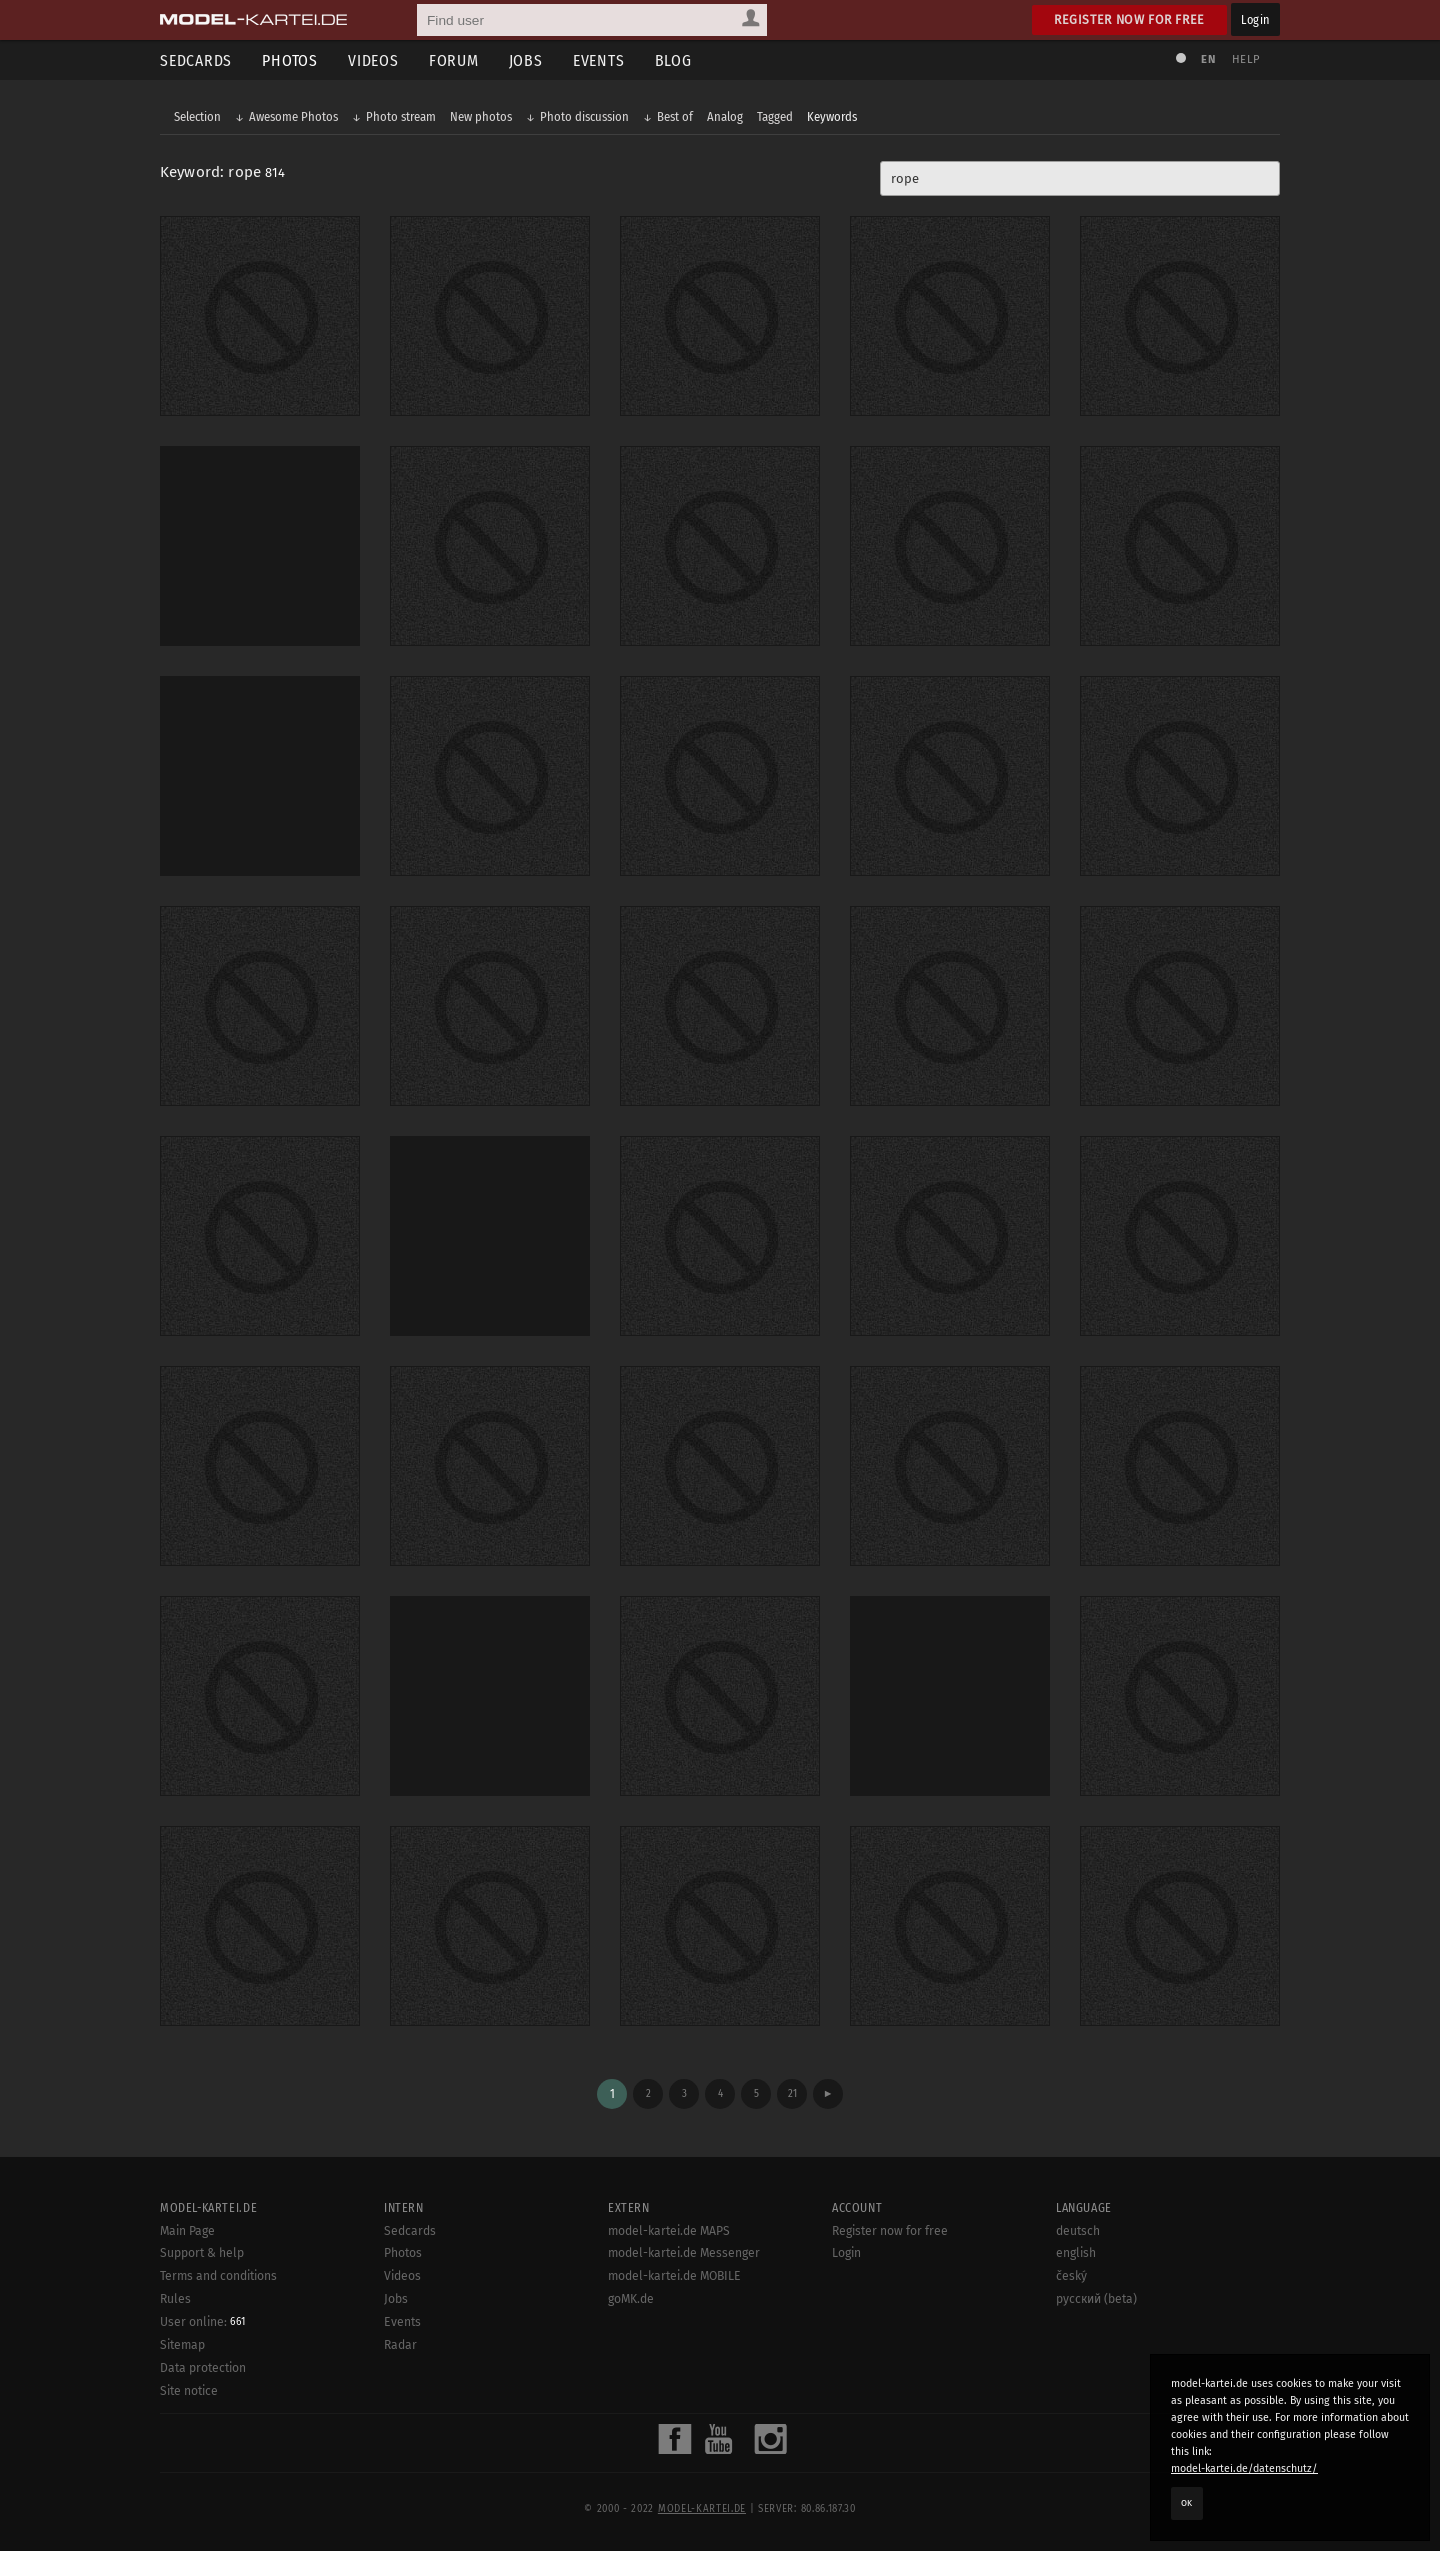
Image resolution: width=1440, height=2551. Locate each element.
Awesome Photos (293, 116)
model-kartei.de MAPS (669, 2231)
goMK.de (631, 2299)
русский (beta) (1096, 2299)
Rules (175, 2299)
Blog (673, 60)
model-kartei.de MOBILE (674, 2276)
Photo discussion (584, 116)
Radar (400, 2345)
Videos (373, 60)
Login (1255, 19)
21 (792, 2093)
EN (1208, 59)
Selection (197, 116)
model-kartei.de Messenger (684, 2253)
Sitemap (182, 2345)
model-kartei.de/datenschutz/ (1244, 2468)
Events (599, 60)
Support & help (202, 2253)
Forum (454, 60)
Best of (675, 116)
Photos (290, 60)
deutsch (1078, 2231)
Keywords (832, 116)
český (1071, 2276)
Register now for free (1129, 19)
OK (1187, 2503)
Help (1246, 59)
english (1076, 2253)
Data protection (203, 2368)
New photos (481, 116)
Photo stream (401, 116)
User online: (202, 2322)
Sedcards (196, 60)
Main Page (187, 2231)
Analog (725, 116)
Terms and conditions (218, 2276)
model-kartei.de (702, 2509)
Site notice (189, 2391)
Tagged (775, 116)
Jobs (526, 60)
